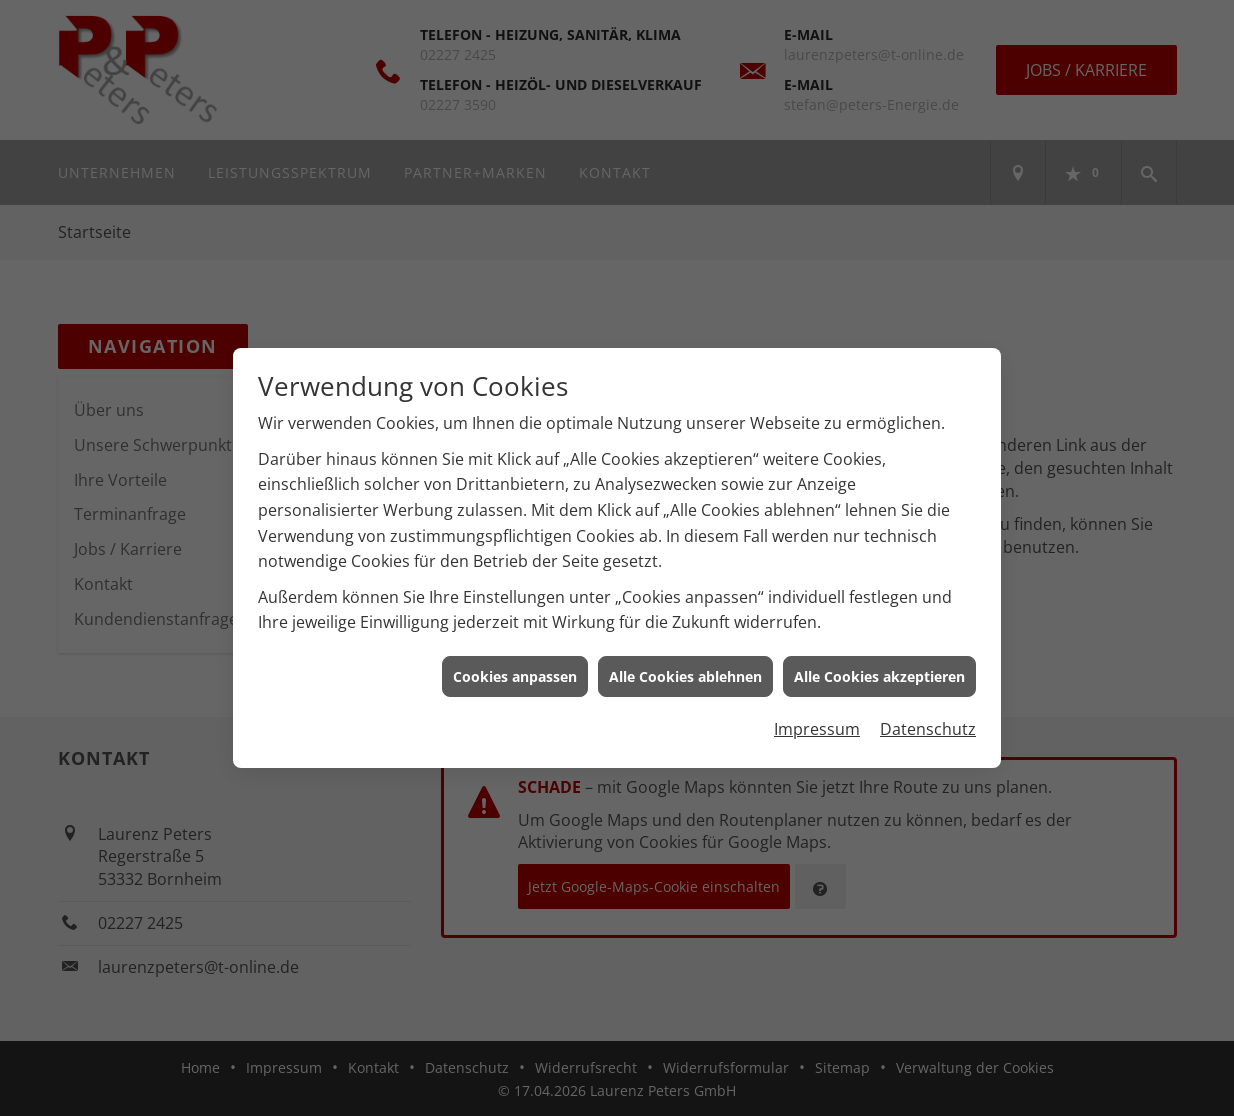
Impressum (817, 724)
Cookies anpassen (515, 671)
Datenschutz (928, 724)
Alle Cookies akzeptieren (879, 671)
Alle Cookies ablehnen (685, 671)
